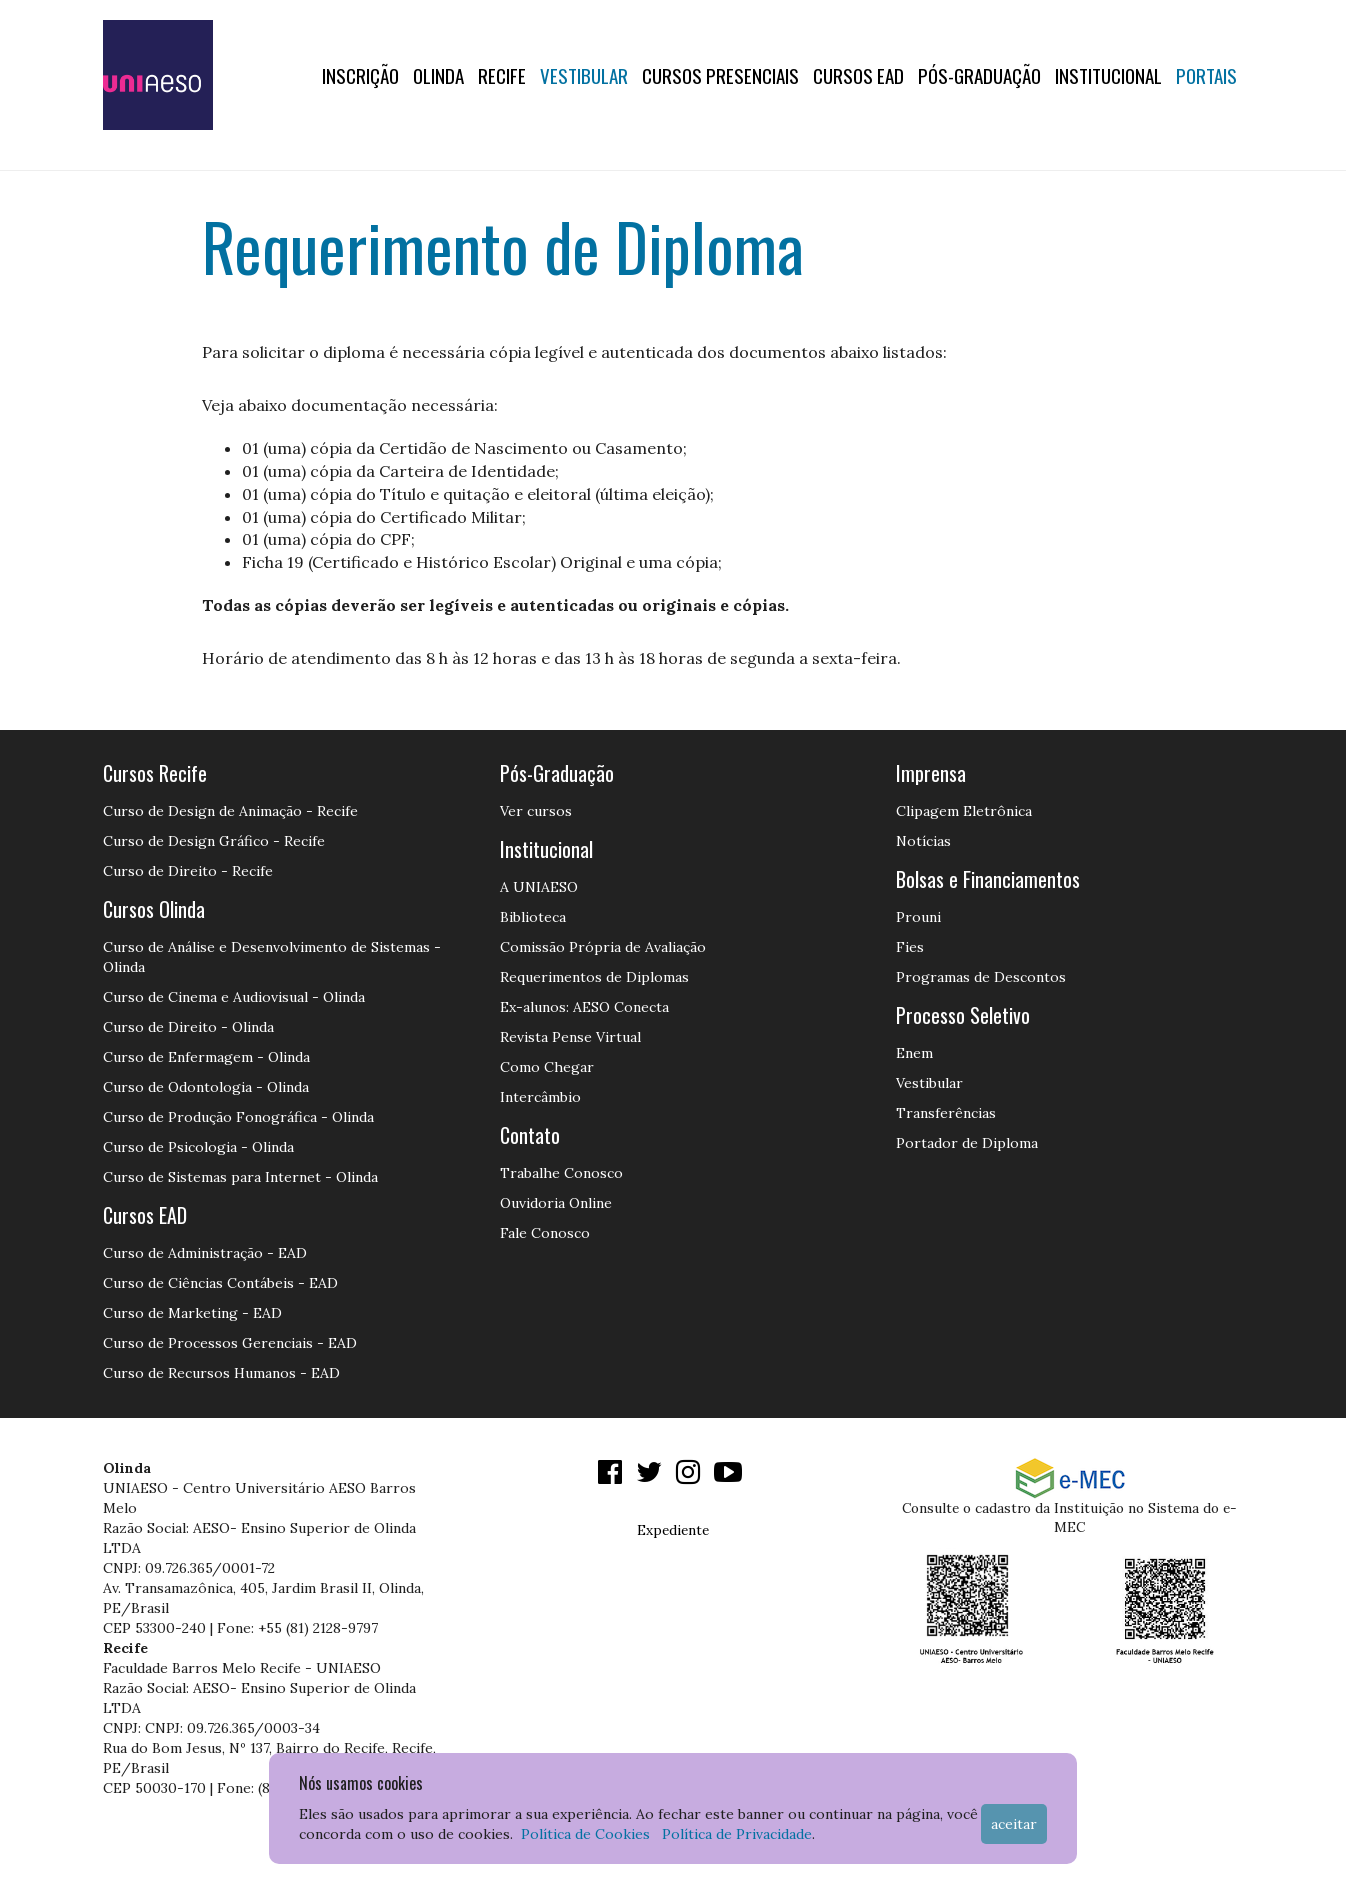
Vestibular (584, 75)
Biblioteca (533, 917)
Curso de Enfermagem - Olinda (206, 1057)
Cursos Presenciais (720, 75)
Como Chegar (547, 1067)
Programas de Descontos (981, 977)
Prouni (918, 917)
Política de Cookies (585, 1834)
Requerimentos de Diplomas (594, 977)
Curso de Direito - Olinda (188, 1027)
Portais (1206, 75)
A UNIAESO (539, 887)
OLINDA (438, 75)
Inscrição (360, 75)
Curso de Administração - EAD (205, 1253)
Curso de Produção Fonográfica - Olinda (238, 1117)
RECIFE (502, 75)
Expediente (673, 1530)
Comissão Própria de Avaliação (603, 947)
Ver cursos (536, 811)
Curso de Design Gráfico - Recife (214, 841)
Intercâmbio (540, 1097)
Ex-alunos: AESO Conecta (584, 1007)
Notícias (923, 841)
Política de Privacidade (737, 1834)
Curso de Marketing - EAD (192, 1313)
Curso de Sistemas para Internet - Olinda (240, 1177)
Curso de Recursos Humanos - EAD (221, 1373)
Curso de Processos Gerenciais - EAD (230, 1343)
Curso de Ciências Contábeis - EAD (220, 1283)
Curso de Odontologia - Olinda (206, 1087)
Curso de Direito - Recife (188, 871)
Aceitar (1014, 1824)
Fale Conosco (545, 1233)
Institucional (1108, 75)
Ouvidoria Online (556, 1203)
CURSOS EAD (858, 75)
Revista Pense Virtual (570, 1037)
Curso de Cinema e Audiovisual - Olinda (234, 997)
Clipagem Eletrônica (964, 811)
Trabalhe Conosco (561, 1173)
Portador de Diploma (967, 1143)
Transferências (946, 1113)
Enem (914, 1053)
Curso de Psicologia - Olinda (198, 1147)
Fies (910, 947)
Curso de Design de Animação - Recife (230, 811)
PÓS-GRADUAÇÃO (979, 75)
